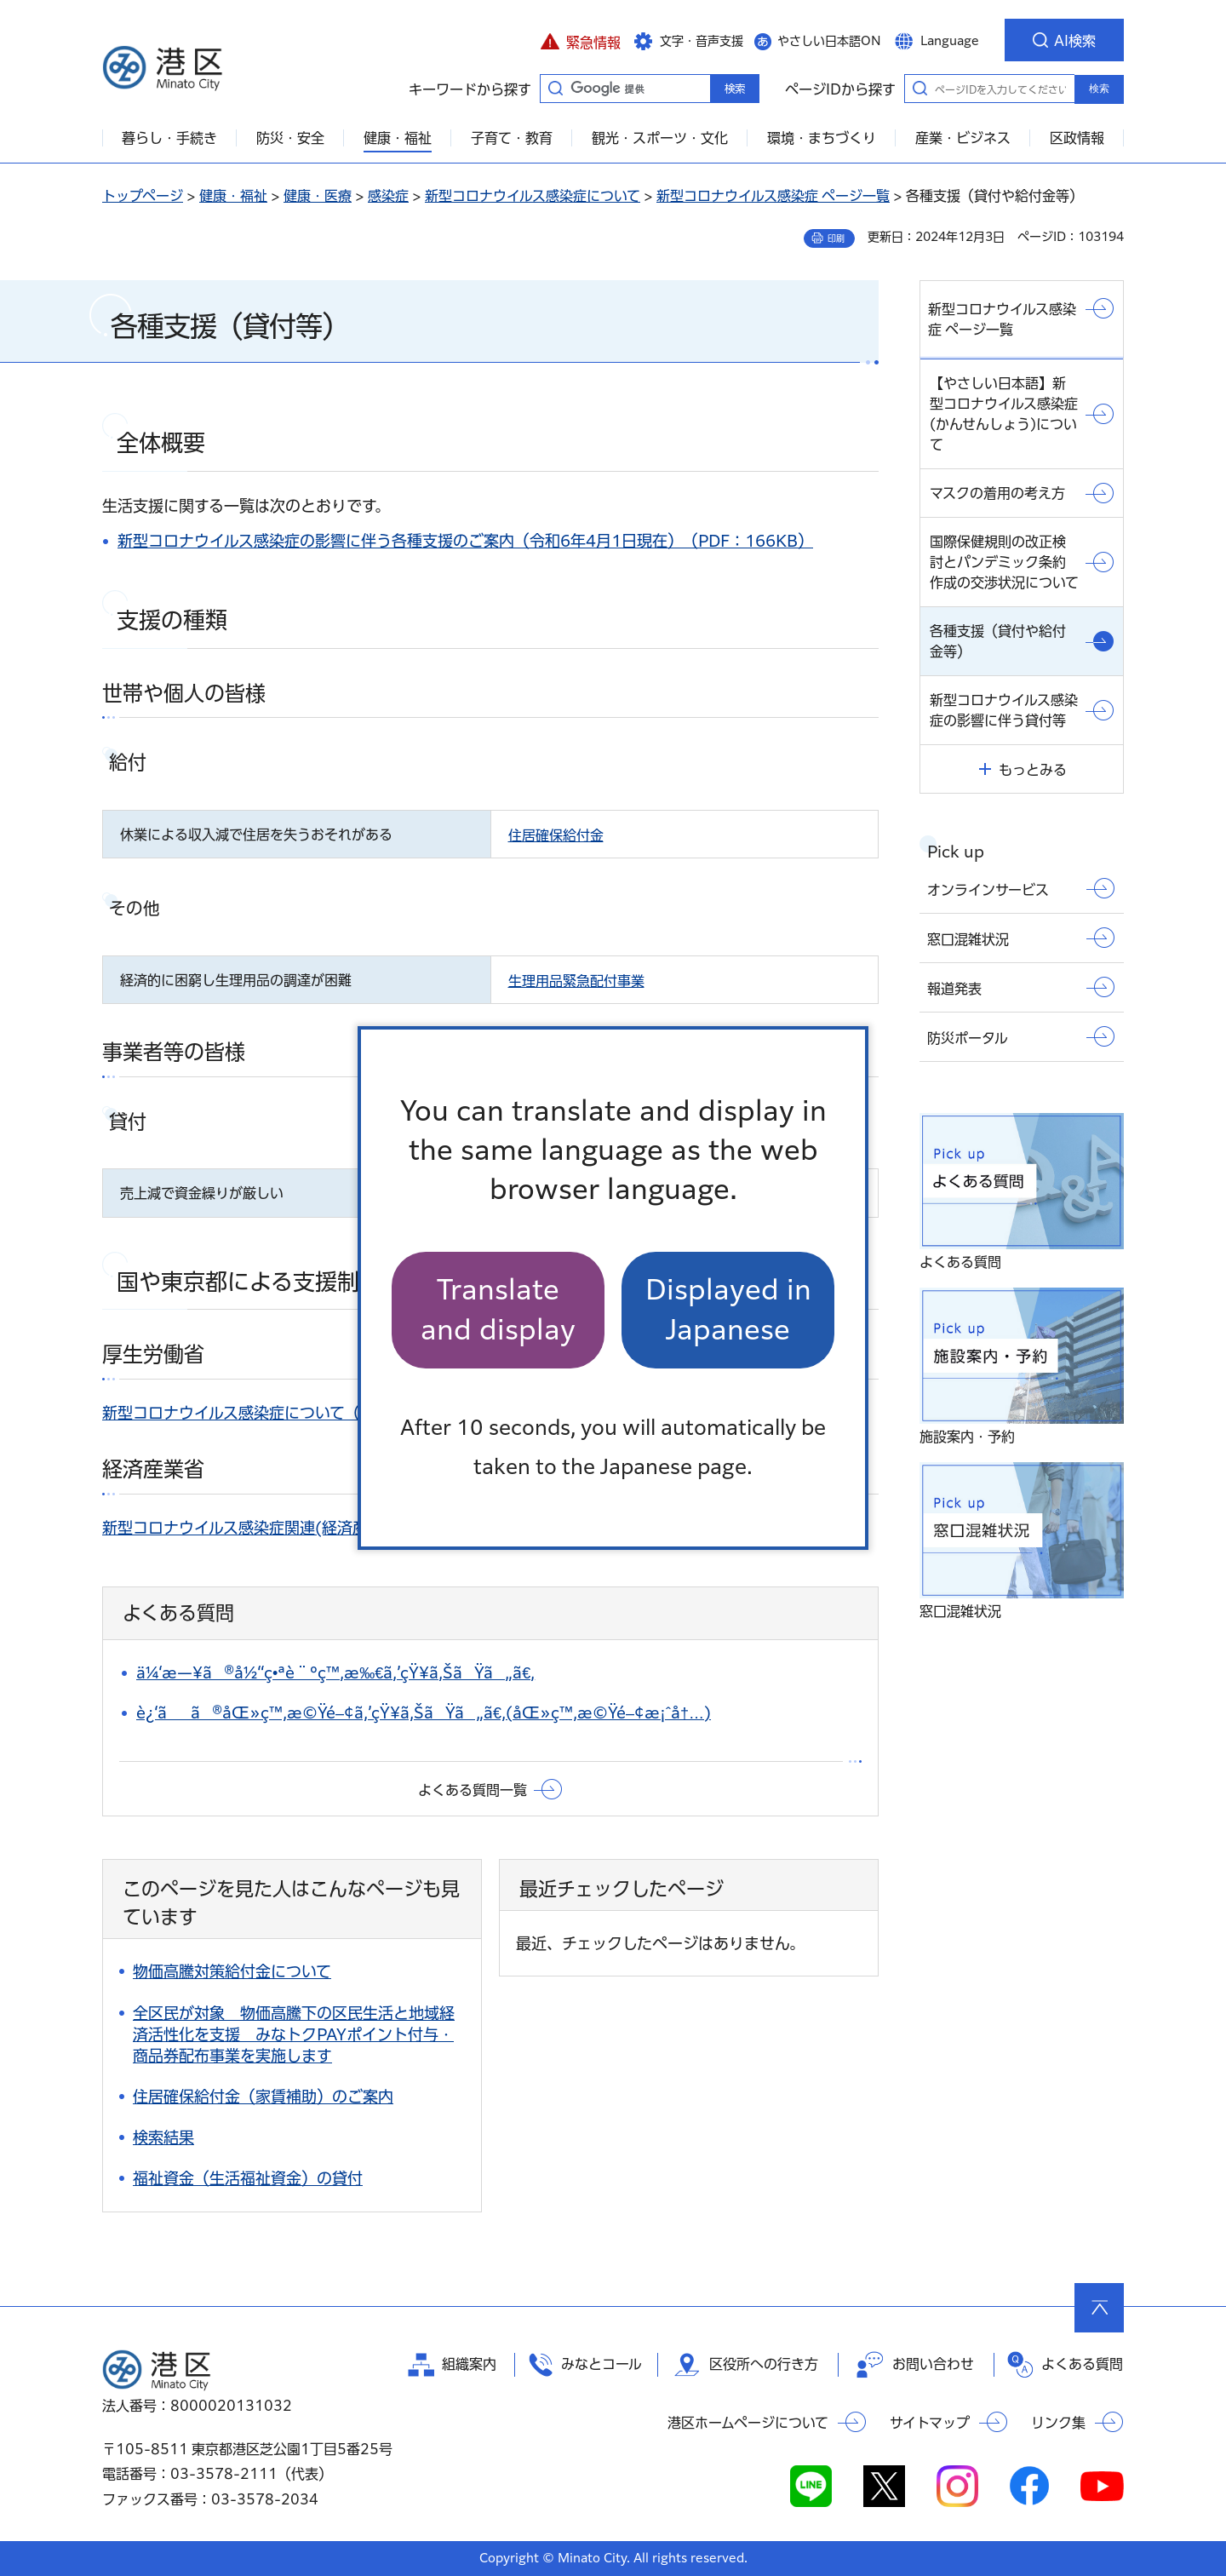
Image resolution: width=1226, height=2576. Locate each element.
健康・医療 (318, 196)
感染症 (388, 196)
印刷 (836, 238)
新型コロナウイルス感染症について (532, 196)
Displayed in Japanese (728, 1309)
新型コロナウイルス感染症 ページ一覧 (773, 196)
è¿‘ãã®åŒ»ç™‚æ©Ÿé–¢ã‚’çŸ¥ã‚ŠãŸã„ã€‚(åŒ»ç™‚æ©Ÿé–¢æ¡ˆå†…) (423, 1712)
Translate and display (498, 1309)
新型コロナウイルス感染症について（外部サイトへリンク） (307, 1412)
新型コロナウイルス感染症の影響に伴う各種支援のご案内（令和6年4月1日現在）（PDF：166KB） (465, 540)
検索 (1099, 89)
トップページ (142, 196)
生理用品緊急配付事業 (576, 981)
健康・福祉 (233, 196)
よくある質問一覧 (472, 1790)
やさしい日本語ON (829, 41)
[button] (580, 40)
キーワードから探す (555, 87)
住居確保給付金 (556, 835)
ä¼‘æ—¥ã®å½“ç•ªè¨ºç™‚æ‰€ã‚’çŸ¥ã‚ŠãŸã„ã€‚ (335, 1672)
